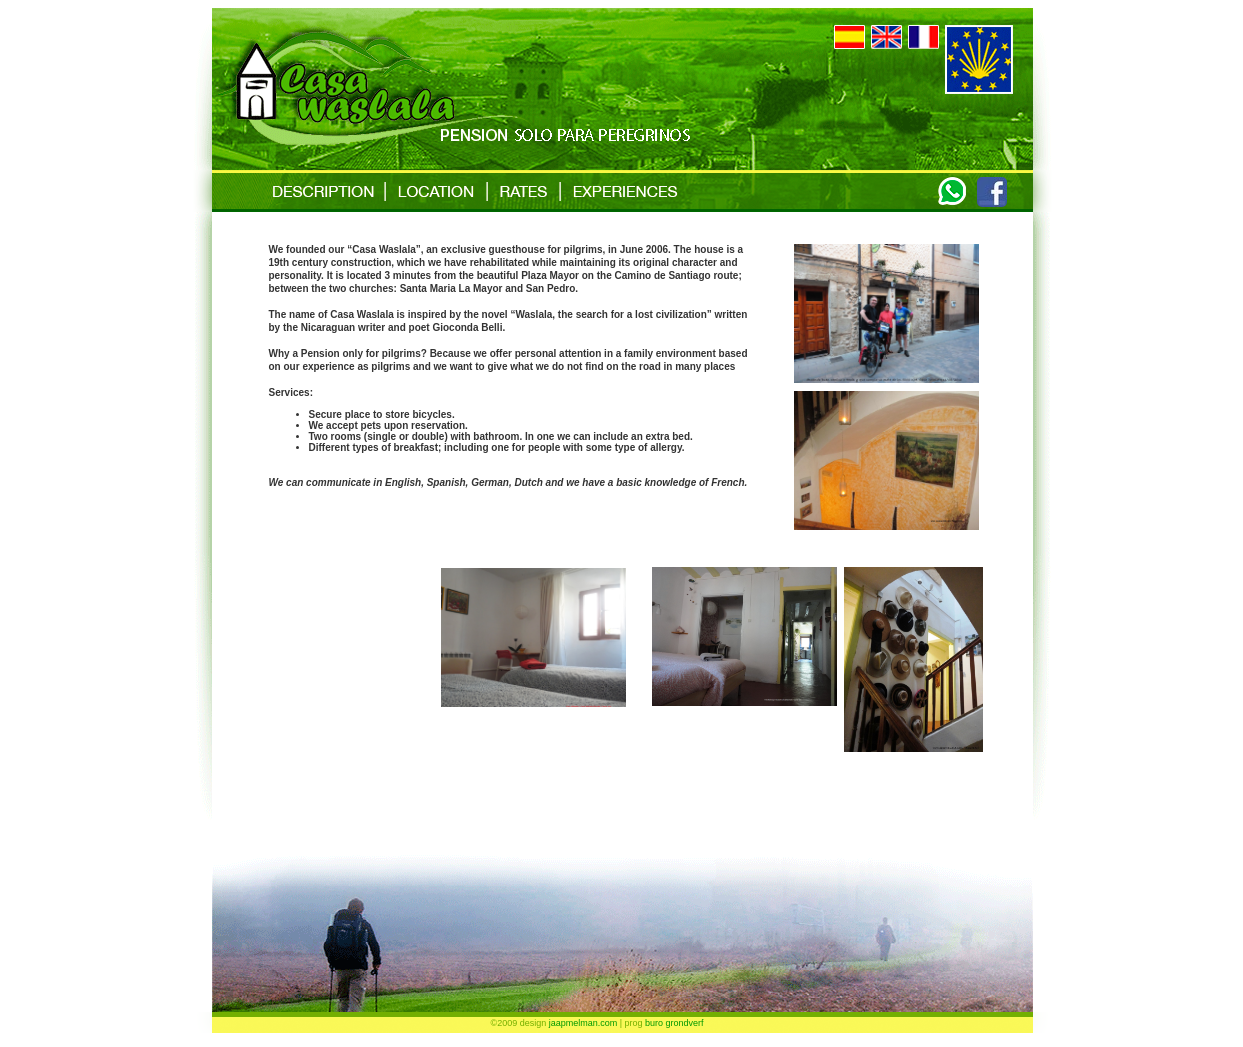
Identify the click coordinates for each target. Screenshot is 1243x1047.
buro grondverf (674, 1023)
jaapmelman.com (583, 1023)
